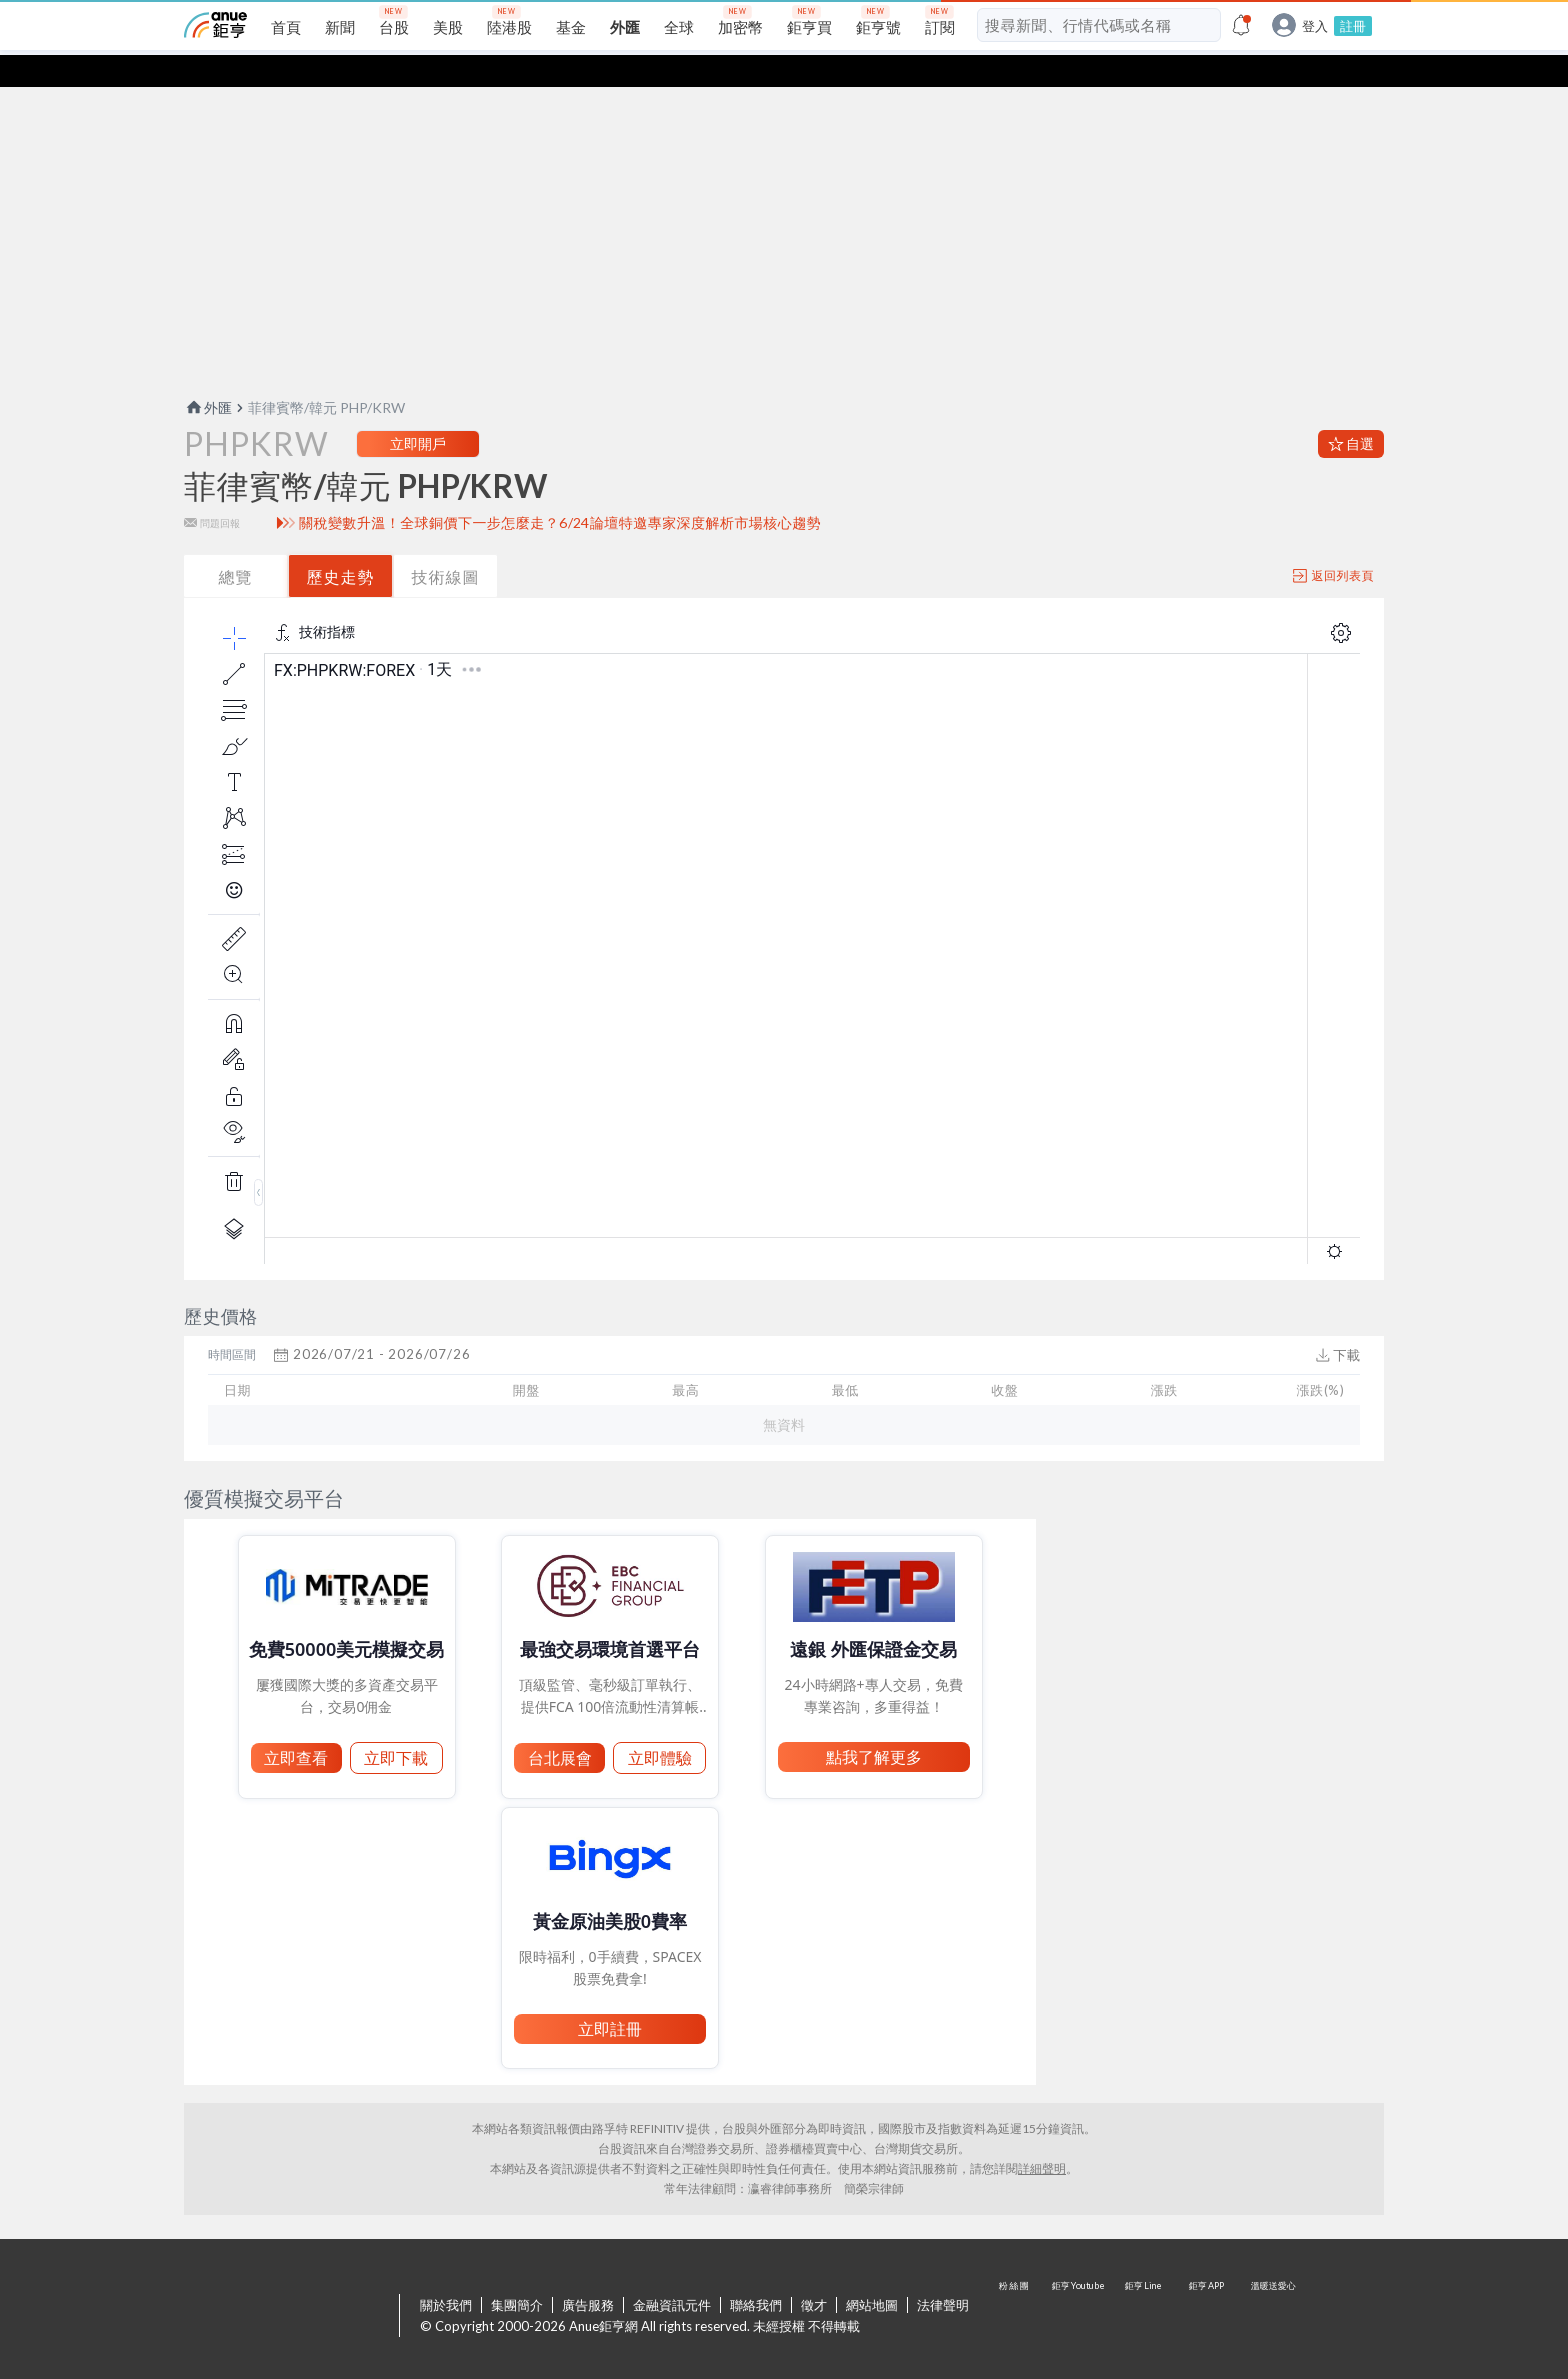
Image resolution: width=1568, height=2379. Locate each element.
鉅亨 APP (1208, 2285)
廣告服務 (588, 2273)
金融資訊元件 (672, 2273)
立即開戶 (418, 411)
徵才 (814, 2273)
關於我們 (446, 2273)
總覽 (236, 544)
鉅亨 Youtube (1080, 2285)
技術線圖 (446, 544)
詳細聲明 (1042, 2136)
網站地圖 (872, 2273)
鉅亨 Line (1144, 2285)
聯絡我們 (756, 2273)
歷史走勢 (341, 544)
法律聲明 (943, 2273)
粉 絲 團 (1016, 2285)
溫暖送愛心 (1272, 2285)
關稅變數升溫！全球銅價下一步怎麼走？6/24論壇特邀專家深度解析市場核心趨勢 (560, 491)
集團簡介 (517, 2273)
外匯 (208, 375)
